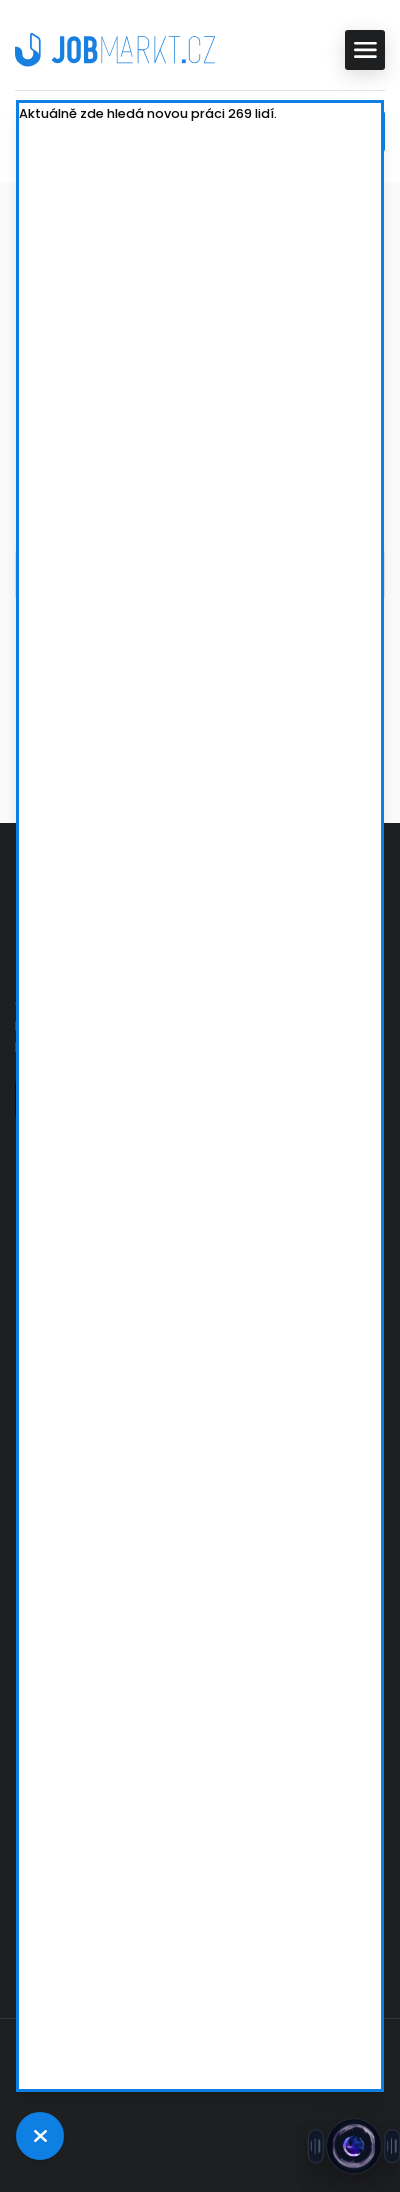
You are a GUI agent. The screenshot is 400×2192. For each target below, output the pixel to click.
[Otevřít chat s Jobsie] (354, 2146)
